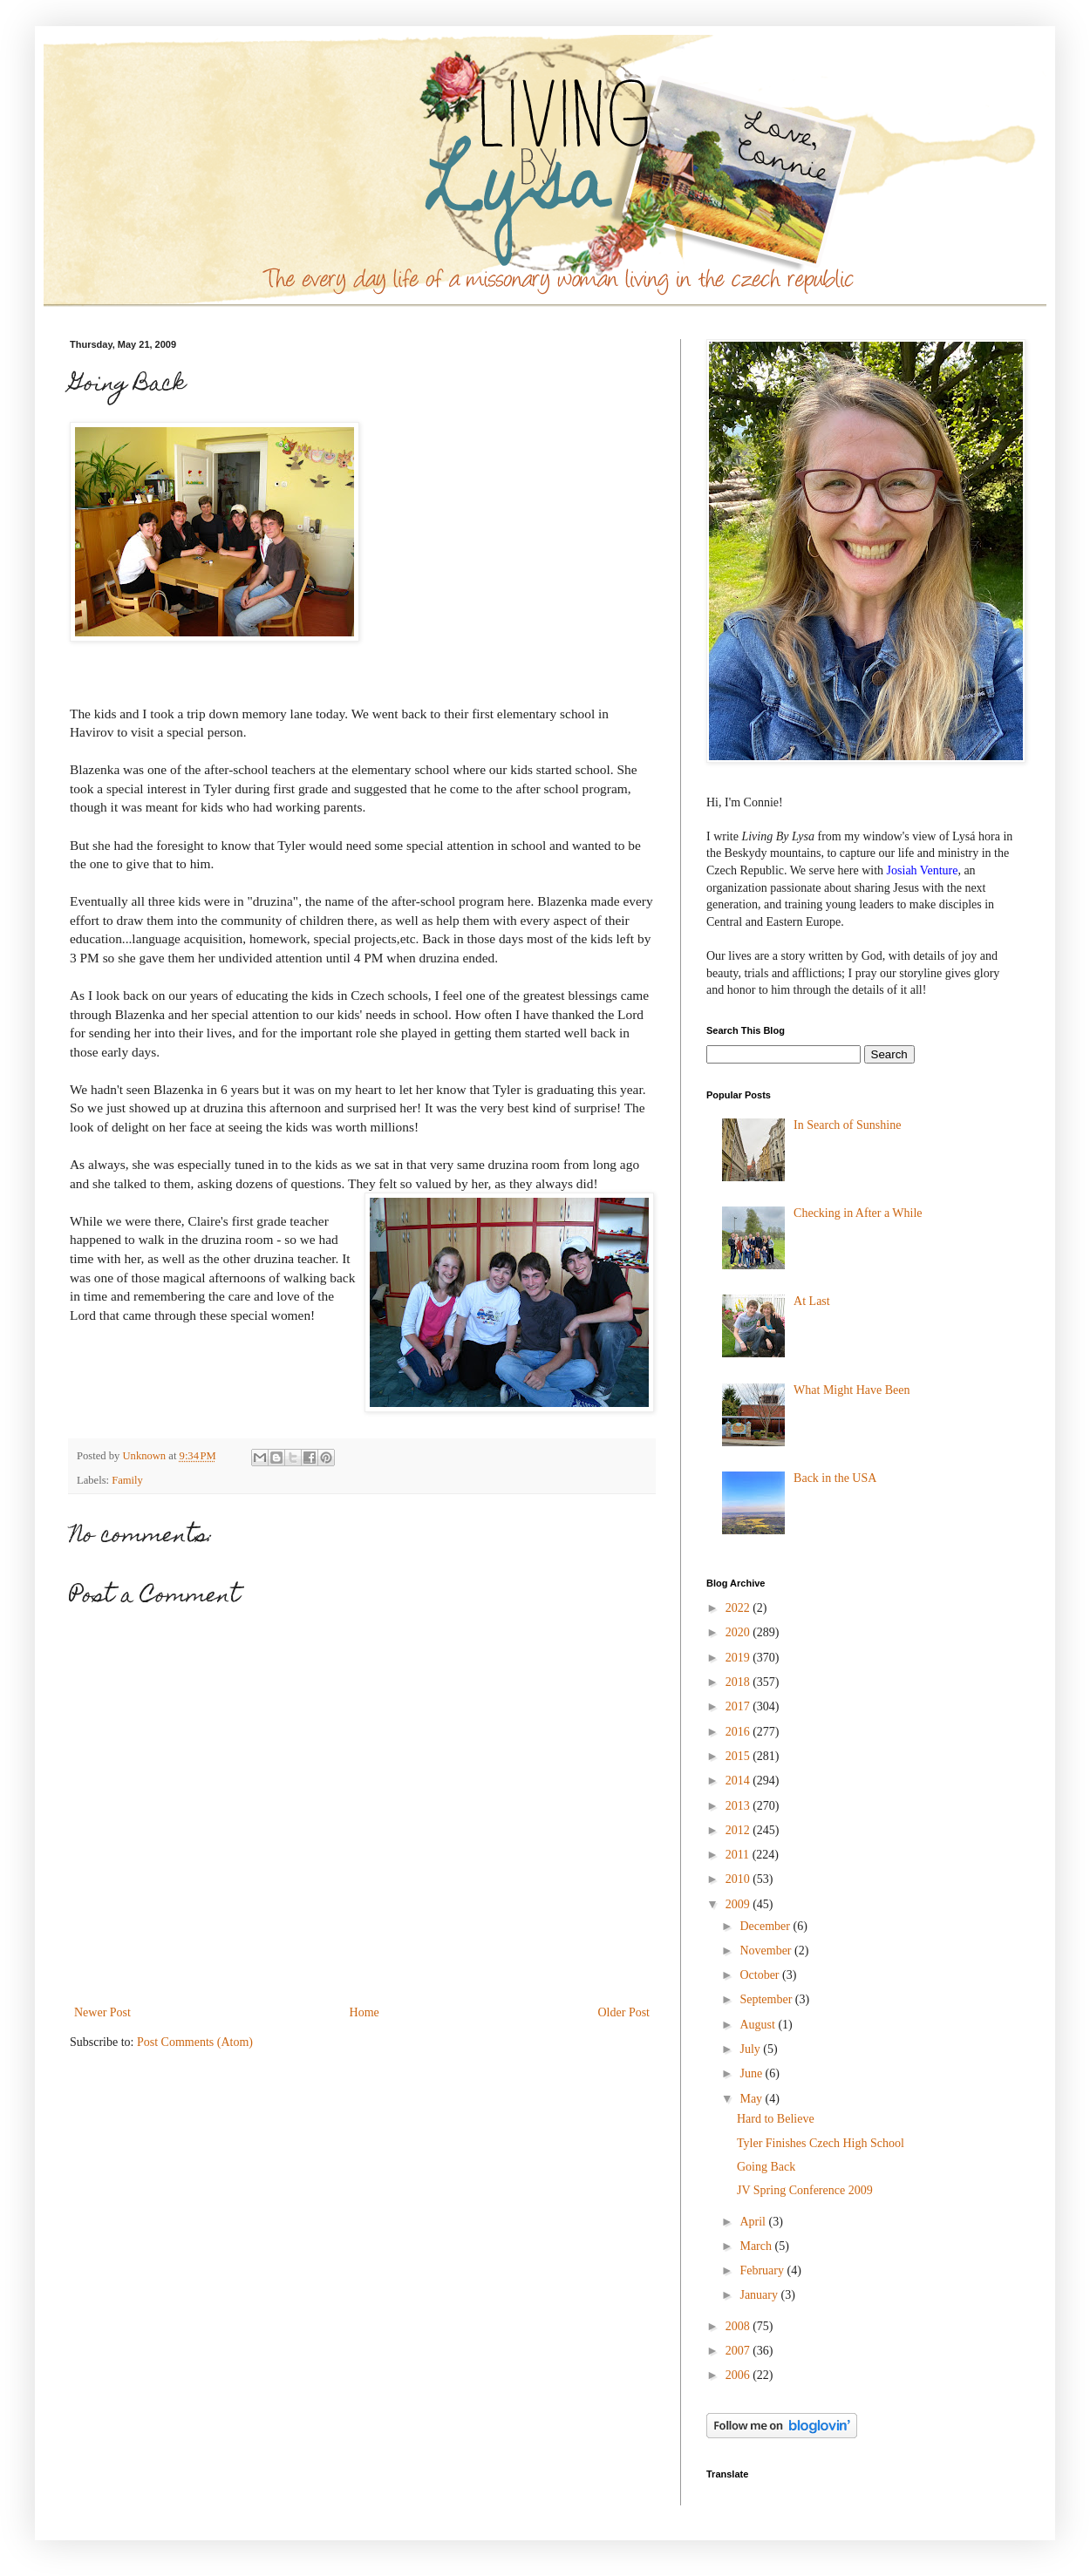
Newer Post (102, 2012)
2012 (739, 1830)
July (751, 2049)
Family (127, 1480)
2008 (739, 2326)
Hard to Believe (775, 2118)
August (758, 2024)
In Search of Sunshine (847, 1125)
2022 (739, 1607)
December (766, 1926)
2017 (739, 1706)
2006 (739, 2375)
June (752, 2073)
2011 (739, 1854)
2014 (739, 1780)
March (756, 2246)
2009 (739, 1904)
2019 (739, 1657)
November (766, 1950)
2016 (739, 1731)
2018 (739, 1682)
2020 (739, 1632)
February (763, 2270)
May (752, 2098)
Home (364, 2012)
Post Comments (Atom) (195, 2042)
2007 (739, 2350)
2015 (739, 1756)
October (760, 1974)
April (753, 2221)
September (766, 1999)
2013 (739, 1805)
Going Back (766, 2166)
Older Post (624, 2012)
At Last (812, 1301)
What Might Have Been (851, 1390)
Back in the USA (835, 1478)
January (759, 2294)
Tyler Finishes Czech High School (820, 2143)
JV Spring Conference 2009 (805, 2190)
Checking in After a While (858, 1213)
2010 (739, 1879)
